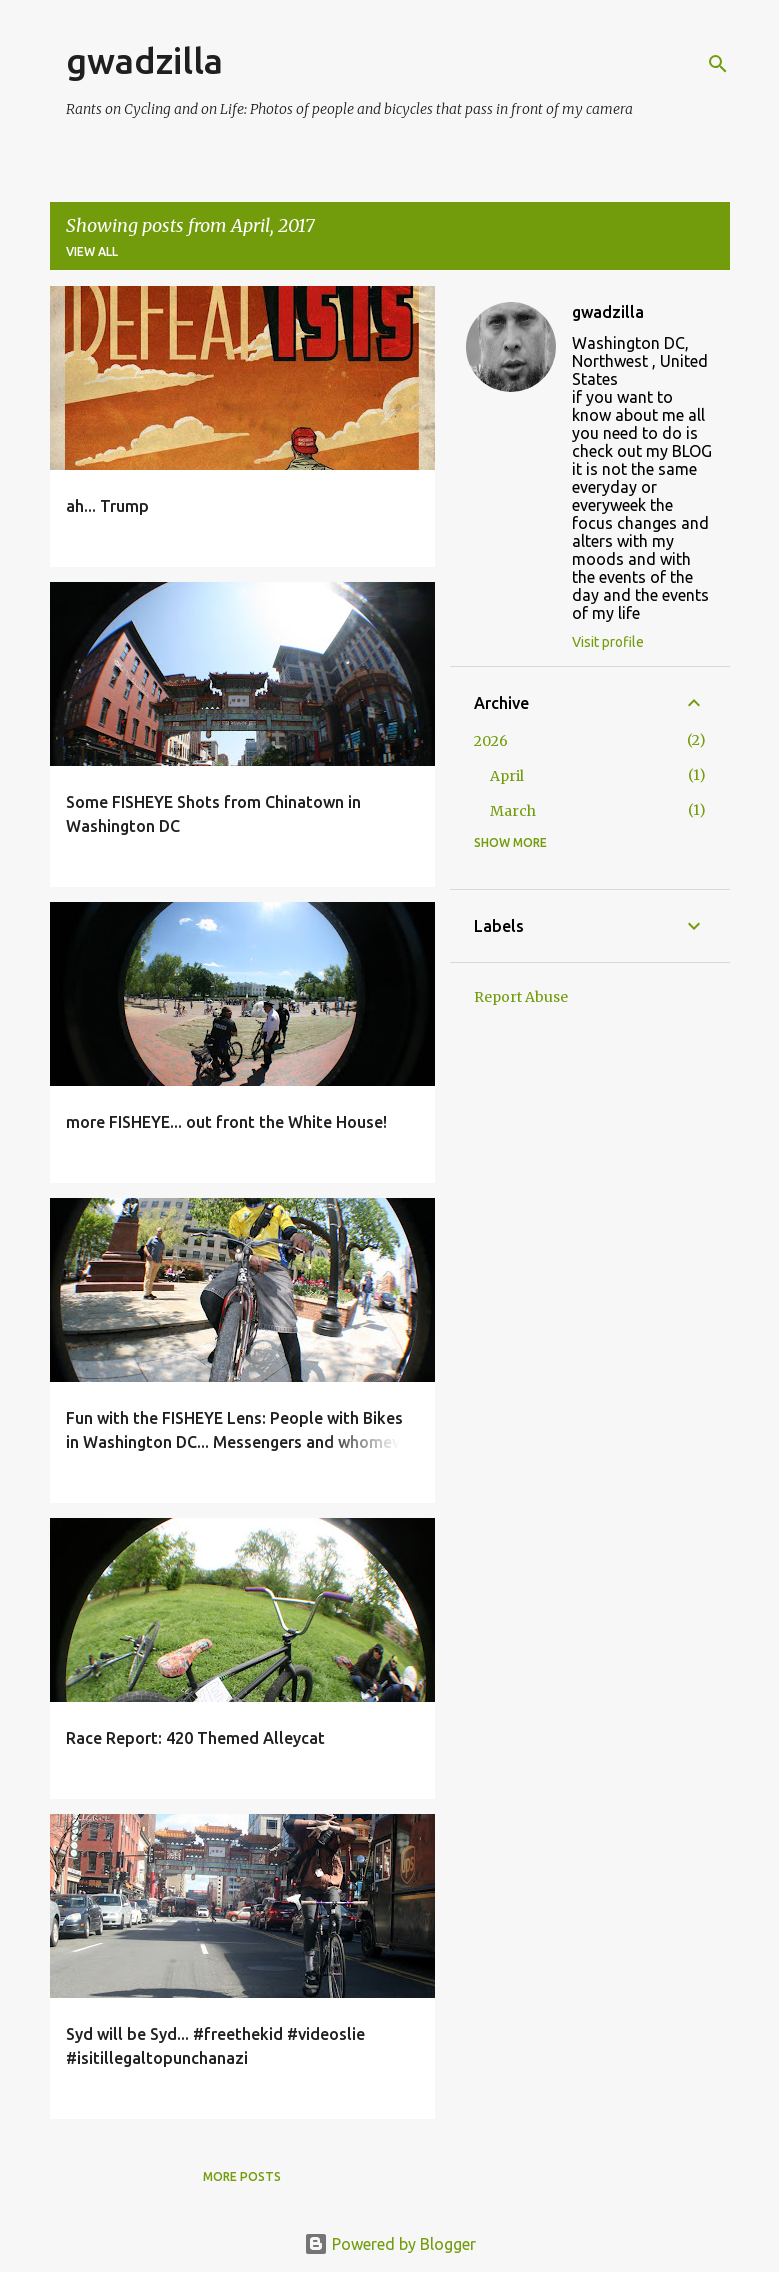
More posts (242, 2176)
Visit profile (608, 642)
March (513, 811)
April (507, 776)
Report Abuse (521, 997)
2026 (491, 741)
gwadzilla (144, 60)
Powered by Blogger (390, 2244)
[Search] (718, 64)
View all (92, 251)
